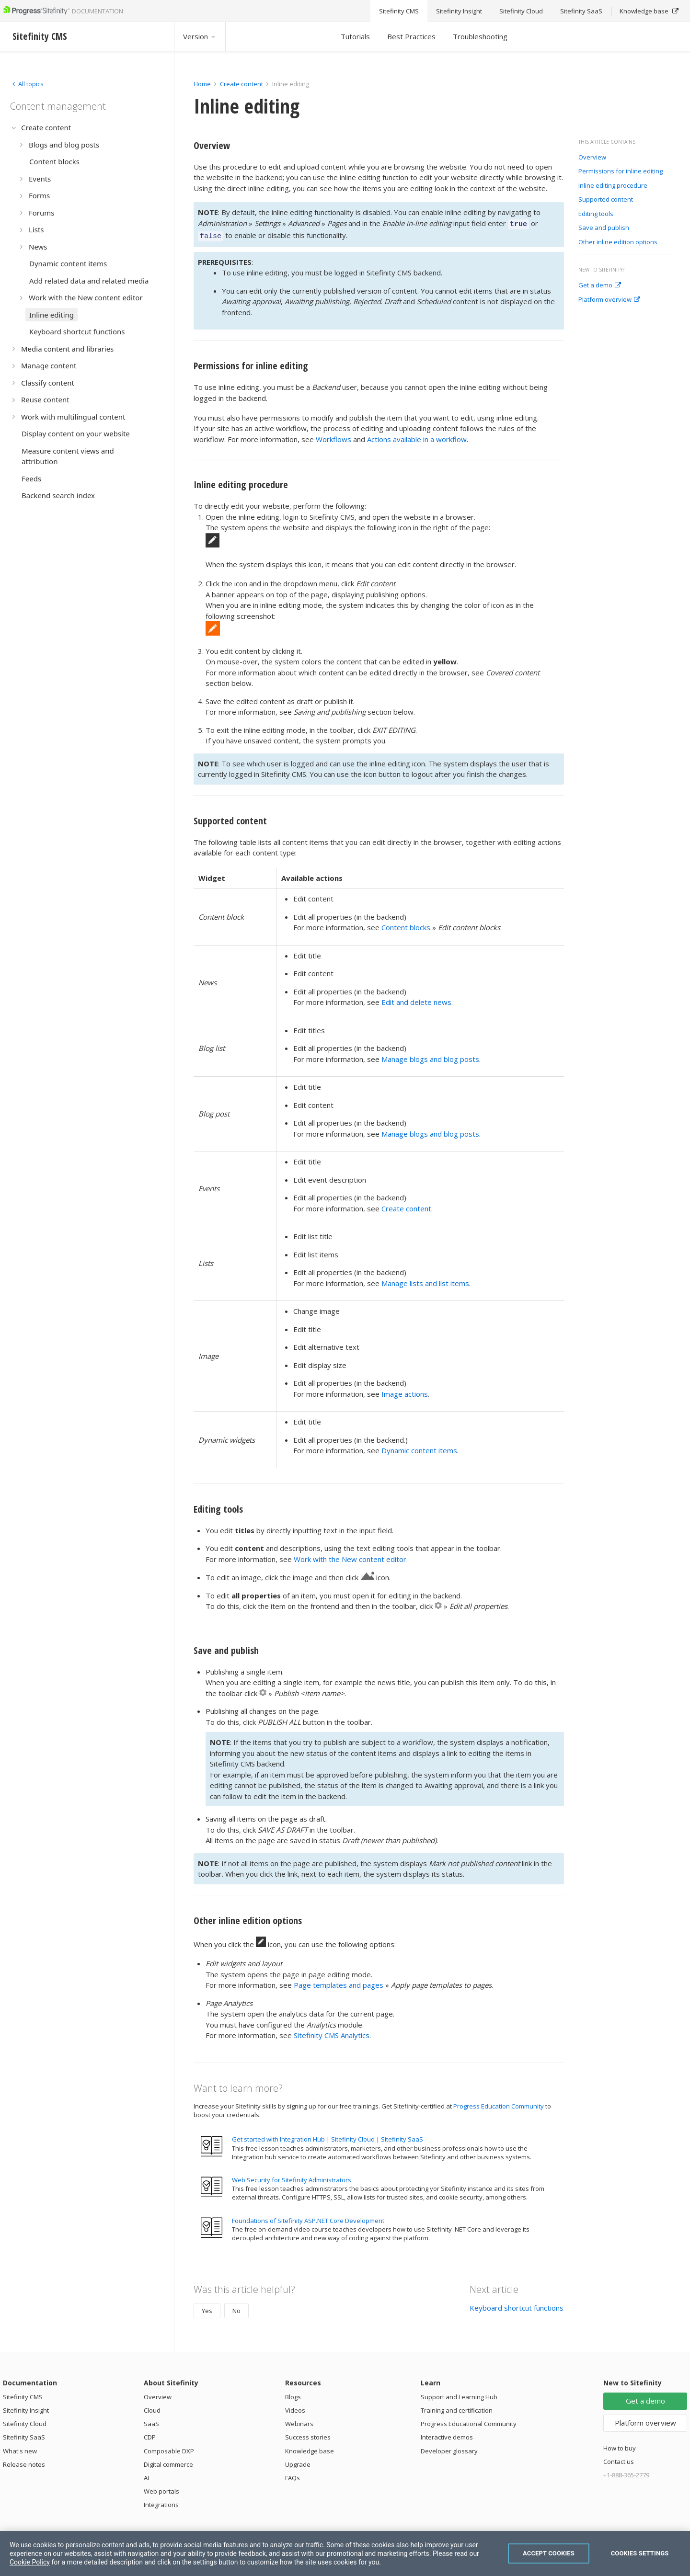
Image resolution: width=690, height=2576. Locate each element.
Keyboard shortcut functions (517, 2305)
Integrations (161, 2501)
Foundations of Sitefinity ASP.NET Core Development (308, 2217)
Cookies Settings (640, 2553)
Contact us (618, 2458)
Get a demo (599, 285)
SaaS (151, 2420)
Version (200, 36)
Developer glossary (449, 2448)
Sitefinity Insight (26, 2407)
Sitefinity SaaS (24, 2434)
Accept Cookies (549, 2553)
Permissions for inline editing (620, 171)
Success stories (308, 2434)
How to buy (619, 2445)
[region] (345, 2553)
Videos (295, 2407)
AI (146, 2475)
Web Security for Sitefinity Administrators (291, 2177)
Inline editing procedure (612, 186)
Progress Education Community (498, 2103)
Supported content (605, 200)
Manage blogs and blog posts (430, 1056)
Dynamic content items (419, 1447)
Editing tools (595, 214)
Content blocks (405, 924)
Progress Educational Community (469, 2420)
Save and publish (603, 228)
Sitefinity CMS (23, 2394)
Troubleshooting (480, 36)
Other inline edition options (617, 242)
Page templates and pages (338, 1982)
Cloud (152, 2407)
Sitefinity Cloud (24, 2420)
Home (202, 84)
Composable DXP (169, 2448)
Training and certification (457, 2407)
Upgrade (297, 2461)
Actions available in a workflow (417, 436)
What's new (20, 2448)
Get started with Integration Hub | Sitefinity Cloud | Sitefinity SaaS (327, 2136)
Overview (592, 157)
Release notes (24, 2461)
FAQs (292, 2475)
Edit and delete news (416, 999)
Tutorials (355, 36)
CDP (150, 2434)
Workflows (333, 436)
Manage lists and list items (425, 1280)
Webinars (299, 2420)
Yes (207, 2307)
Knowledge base (309, 2448)
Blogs (293, 2394)
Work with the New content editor (350, 1556)
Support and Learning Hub (459, 2394)
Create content (241, 84)
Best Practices (411, 36)
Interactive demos (447, 2434)
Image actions (404, 1391)
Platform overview (609, 300)
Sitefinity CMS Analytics (331, 2032)
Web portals (161, 2488)
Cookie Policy (30, 2562)
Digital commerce (168, 2461)
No (236, 2307)
